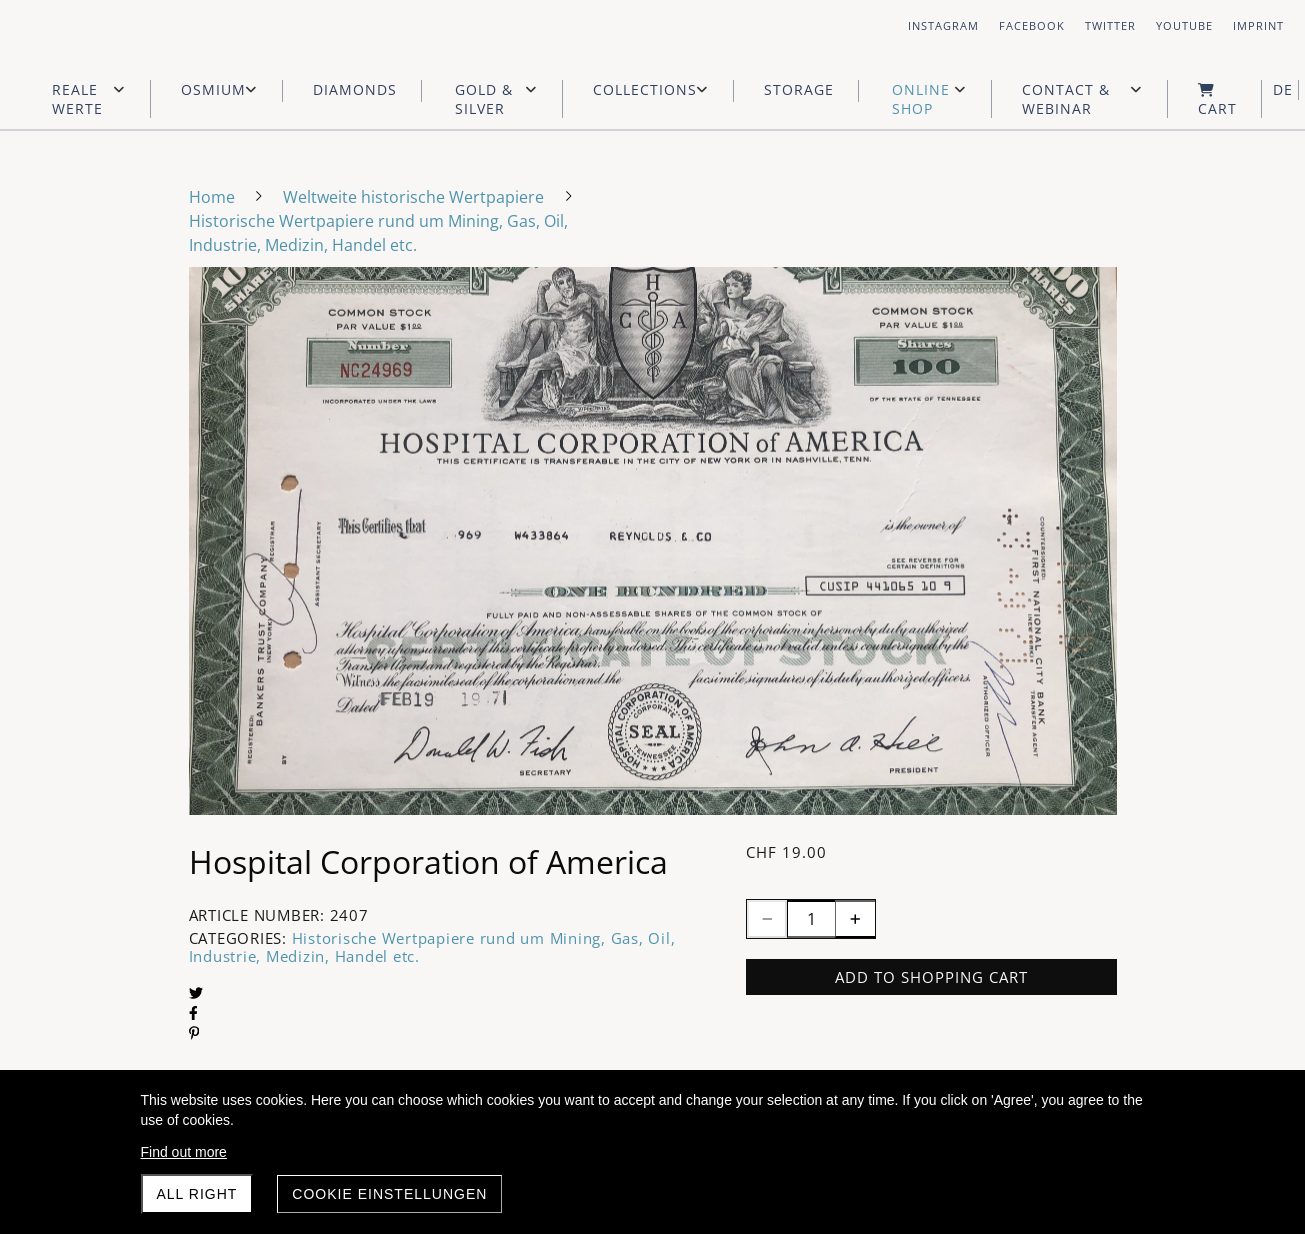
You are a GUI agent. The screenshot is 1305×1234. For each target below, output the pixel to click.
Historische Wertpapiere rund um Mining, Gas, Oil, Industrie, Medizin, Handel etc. (432, 947)
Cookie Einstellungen (389, 1194)
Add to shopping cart (931, 977)
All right (197, 1194)
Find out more (184, 1152)
